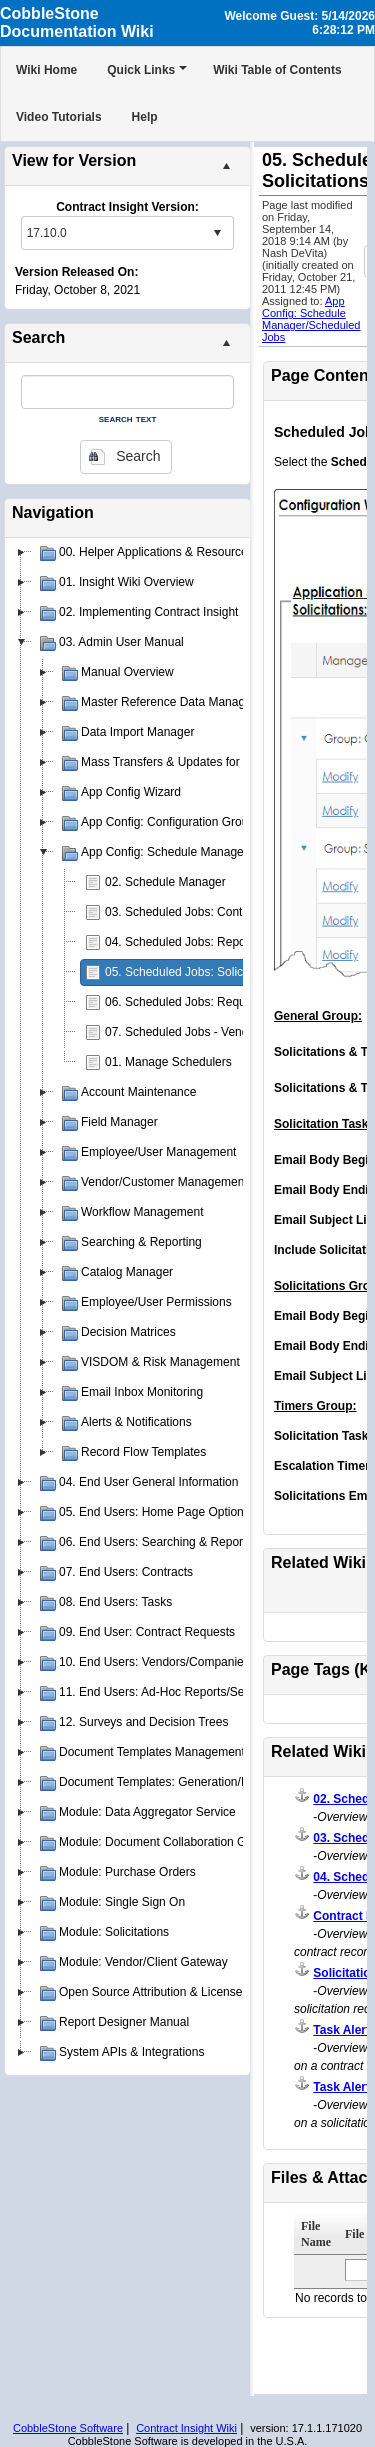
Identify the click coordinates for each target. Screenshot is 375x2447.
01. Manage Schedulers (168, 1062)
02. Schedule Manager (165, 882)
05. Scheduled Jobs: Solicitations (193, 972)
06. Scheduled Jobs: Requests (186, 1002)
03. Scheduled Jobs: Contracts (186, 912)
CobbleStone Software (68, 2428)
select (217, 233)
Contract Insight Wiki (186, 2428)
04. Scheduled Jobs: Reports (182, 942)
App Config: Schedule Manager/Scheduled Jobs (311, 319)
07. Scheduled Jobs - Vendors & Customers (221, 1032)
